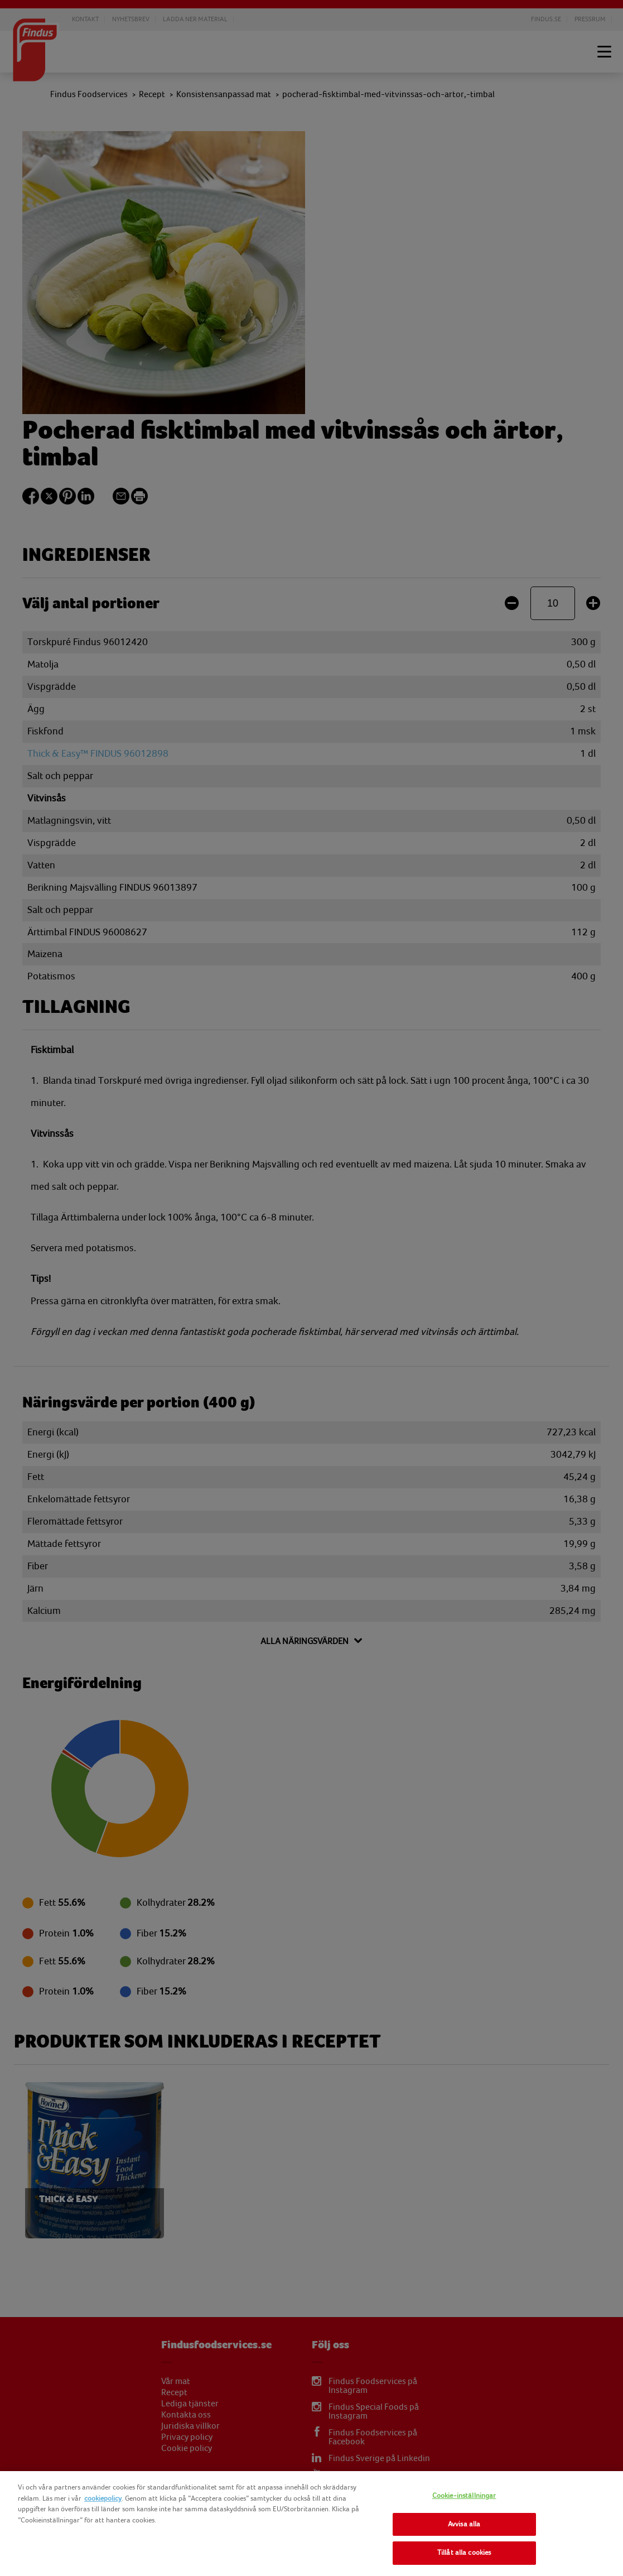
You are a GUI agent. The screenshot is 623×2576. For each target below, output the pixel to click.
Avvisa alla (464, 2524)
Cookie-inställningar (464, 2496)
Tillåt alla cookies (464, 2552)
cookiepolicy (103, 2498)
